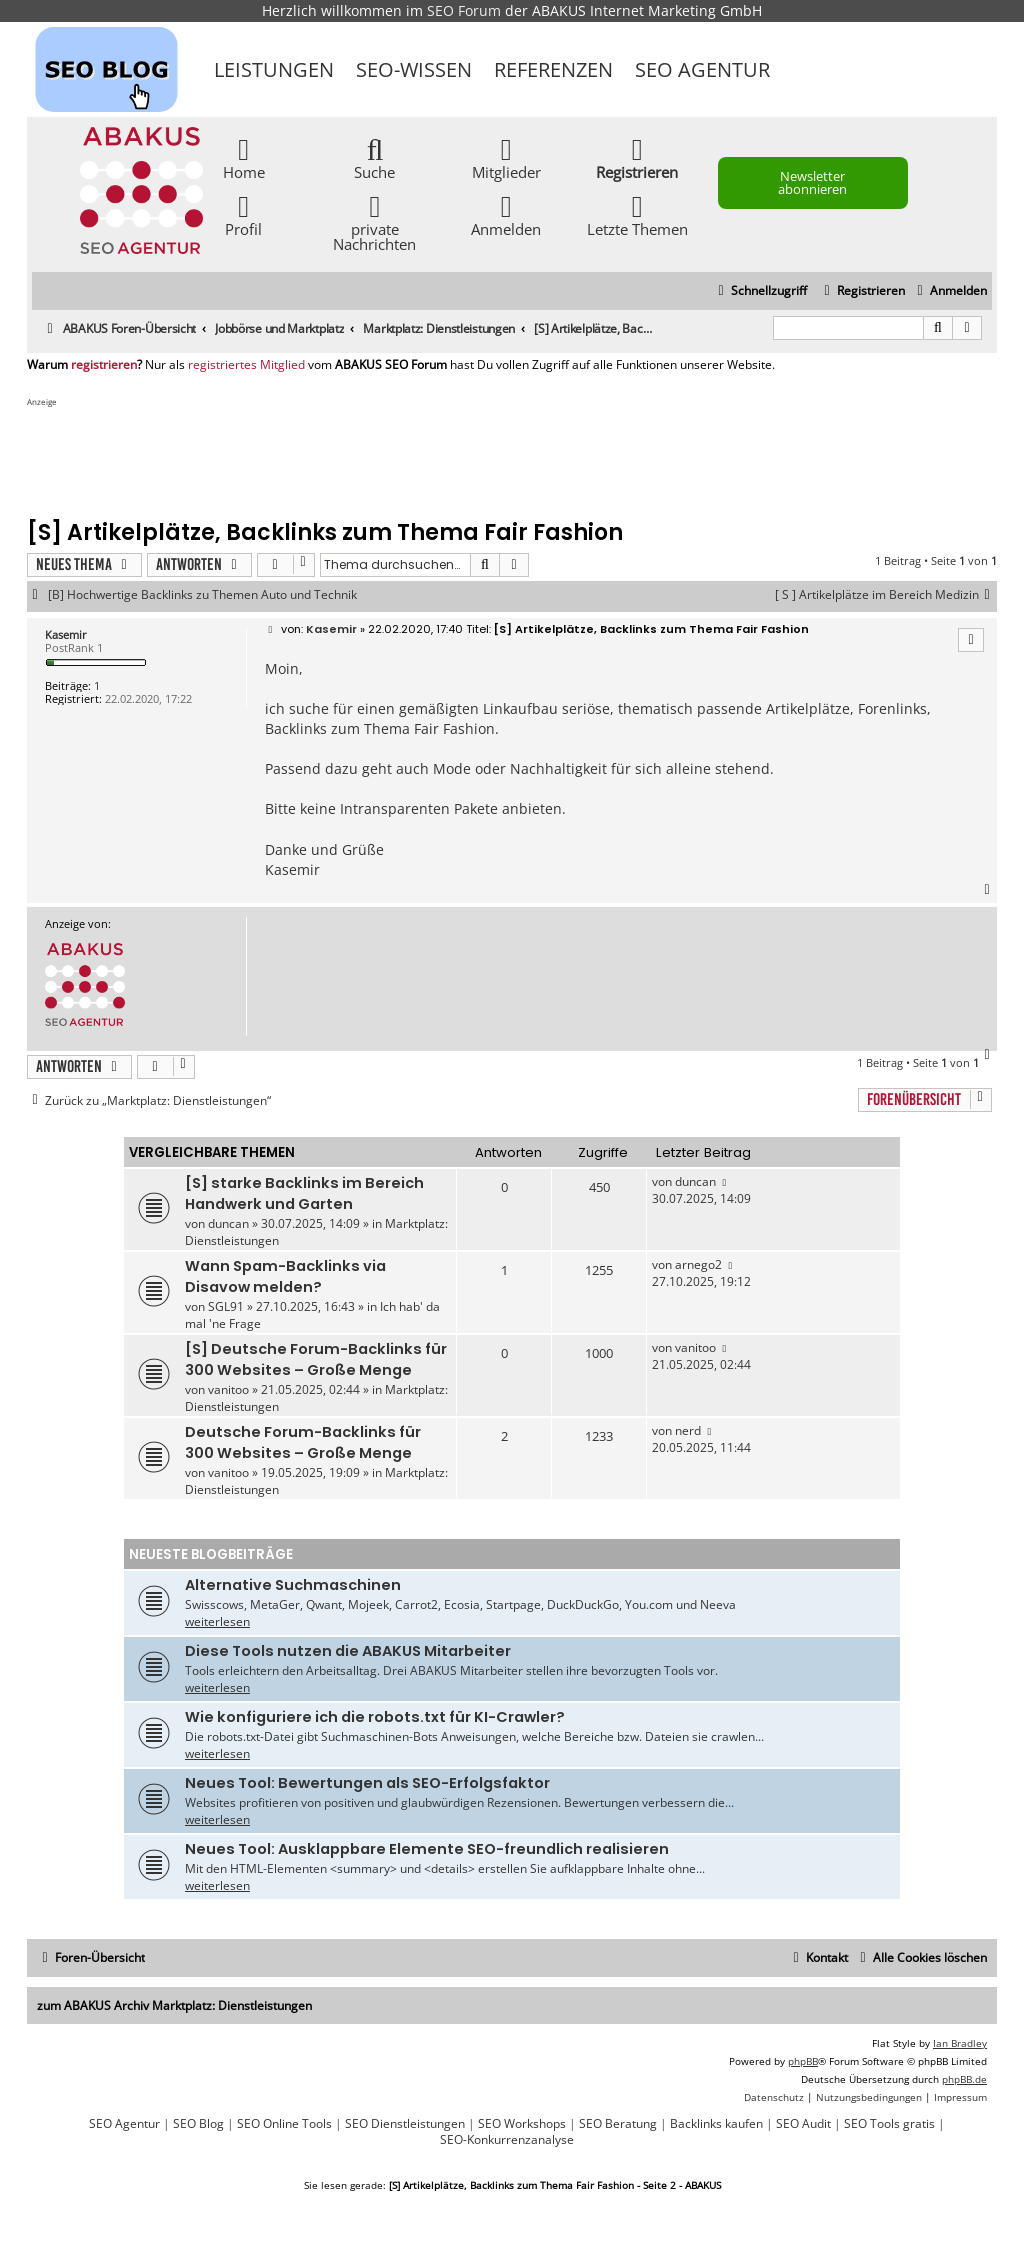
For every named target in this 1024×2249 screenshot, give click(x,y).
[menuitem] (949, 291)
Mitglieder (506, 157)
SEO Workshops (522, 2124)
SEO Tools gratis (889, 2124)
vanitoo (228, 1389)
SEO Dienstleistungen (405, 2124)
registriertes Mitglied (246, 365)
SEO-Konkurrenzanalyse (507, 2140)
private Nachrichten (374, 222)
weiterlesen (217, 1621)
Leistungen (274, 69)
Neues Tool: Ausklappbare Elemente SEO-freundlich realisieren (427, 1849)
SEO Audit (803, 2124)
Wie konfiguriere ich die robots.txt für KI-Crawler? (375, 1717)
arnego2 (698, 1264)
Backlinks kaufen (716, 2124)
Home (244, 157)
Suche (374, 157)
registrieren (104, 365)
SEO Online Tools (284, 2124)
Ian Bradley (960, 2043)
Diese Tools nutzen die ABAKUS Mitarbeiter (348, 1651)
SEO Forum (464, 10)
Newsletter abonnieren (812, 182)
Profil (243, 214)
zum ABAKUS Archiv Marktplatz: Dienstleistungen (174, 2005)
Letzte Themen (637, 214)
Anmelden (506, 214)
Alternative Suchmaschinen (293, 1585)
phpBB (803, 2061)
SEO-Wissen (414, 69)
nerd (688, 1430)
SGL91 (226, 1306)
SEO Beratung (618, 2124)
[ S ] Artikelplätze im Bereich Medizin (886, 595)
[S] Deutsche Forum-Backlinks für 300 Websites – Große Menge (316, 1359)
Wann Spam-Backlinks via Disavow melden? (285, 1276)
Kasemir (66, 634)
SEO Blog (198, 2124)
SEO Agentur (702, 69)
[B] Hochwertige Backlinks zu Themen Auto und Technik (202, 595)
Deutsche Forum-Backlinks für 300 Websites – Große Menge (303, 1442)
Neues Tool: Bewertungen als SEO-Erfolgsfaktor (367, 1783)
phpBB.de (964, 2079)
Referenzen (553, 69)
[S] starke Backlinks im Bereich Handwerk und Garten (304, 1193)
